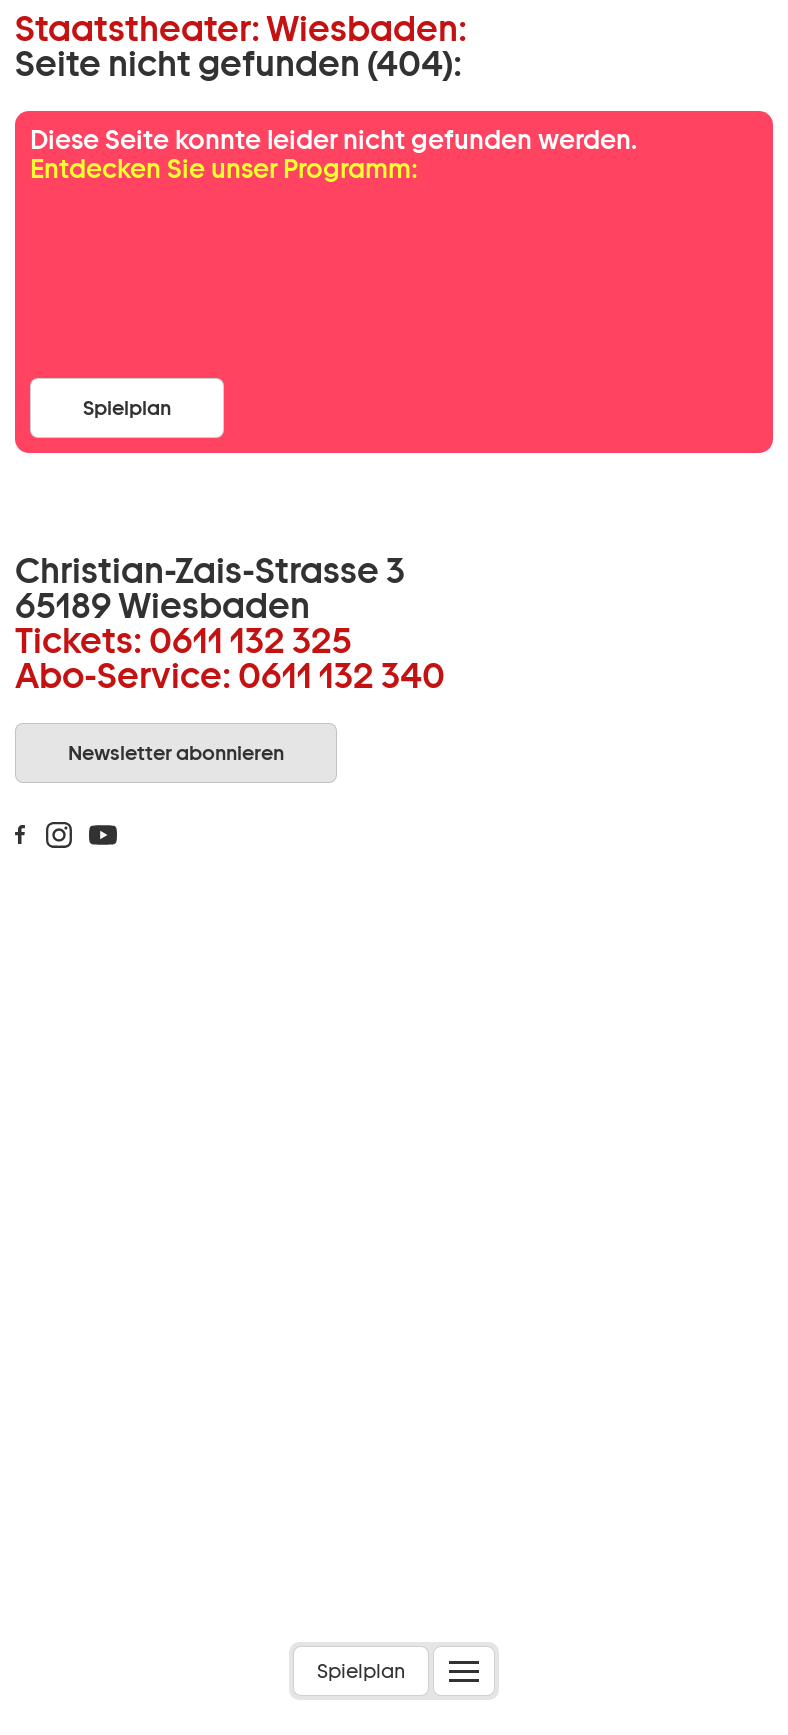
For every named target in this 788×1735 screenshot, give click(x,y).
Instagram (59, 835)
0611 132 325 (250, 640)
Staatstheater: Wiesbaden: (241, 28)
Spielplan (361, 1671)
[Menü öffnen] (464, 1671)
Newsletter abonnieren (176, 753)
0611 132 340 (341, 675)
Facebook (20, 835)
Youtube (103, 835)
